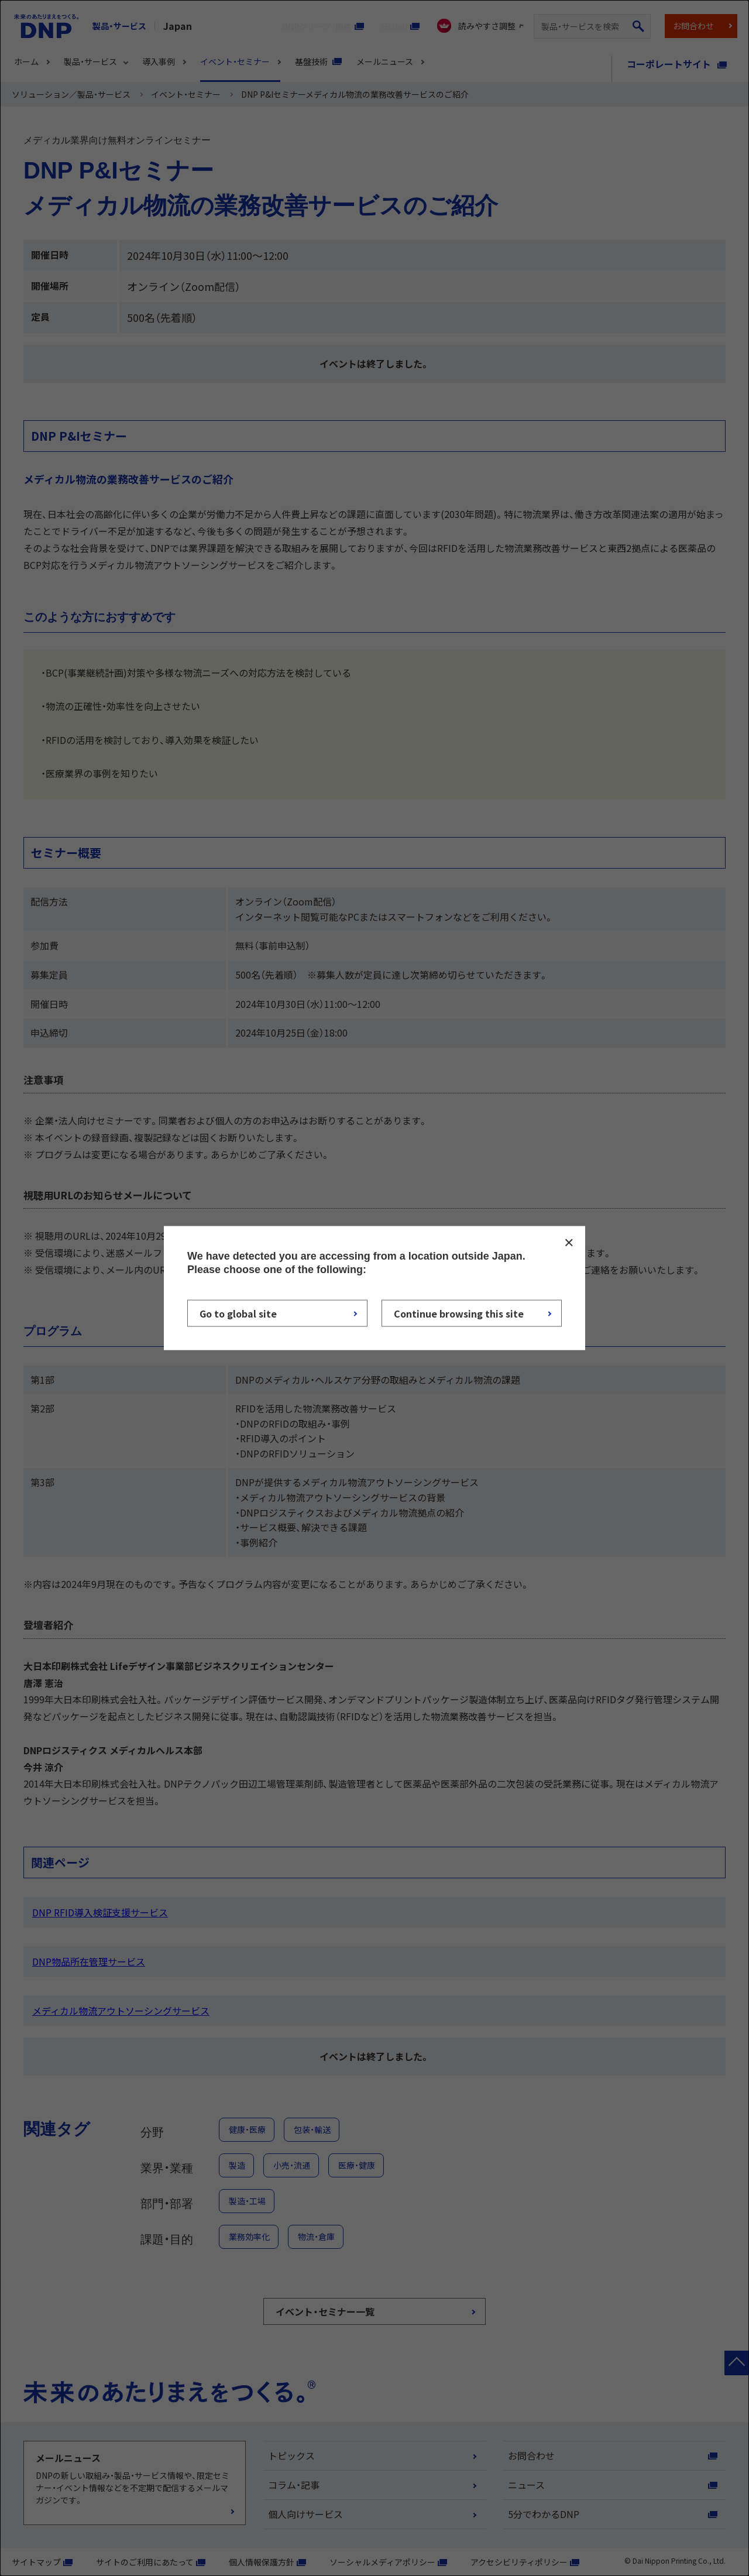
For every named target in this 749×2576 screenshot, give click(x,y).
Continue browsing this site (459, 1313)
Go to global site (238, 1313)
